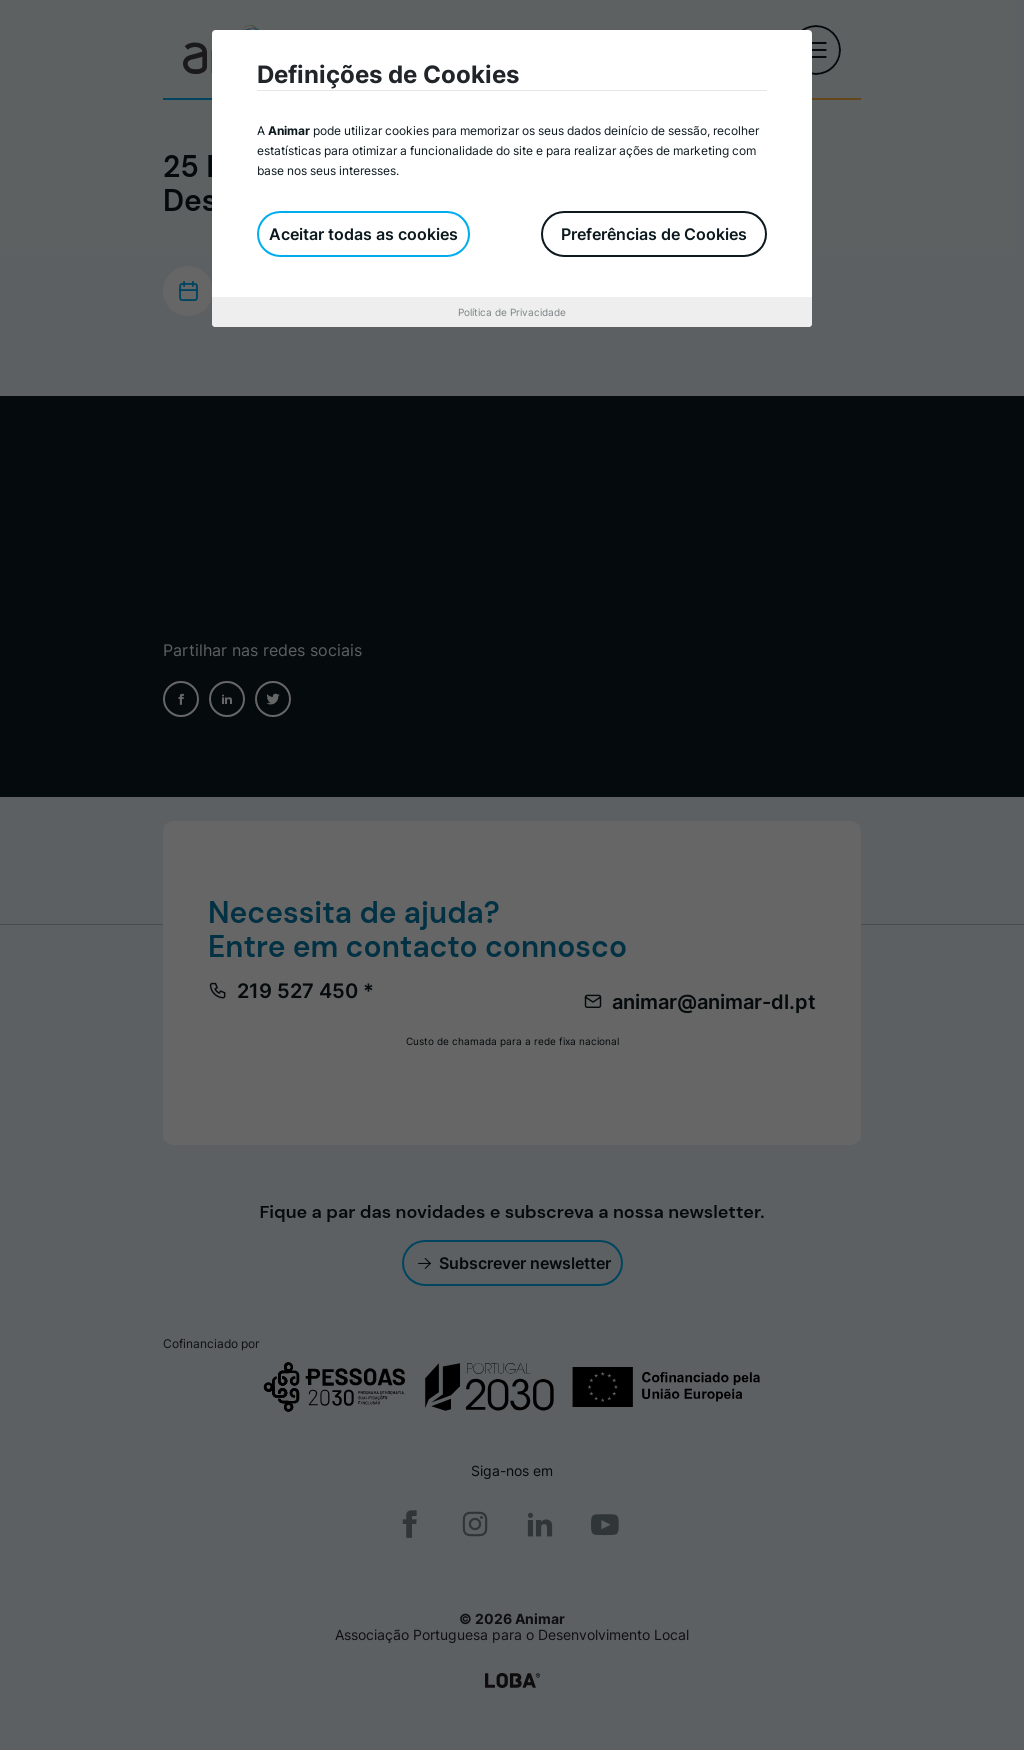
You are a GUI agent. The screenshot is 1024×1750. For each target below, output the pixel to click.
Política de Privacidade (512, 312)
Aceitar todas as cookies (363, 234)
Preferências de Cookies (654, 234)
